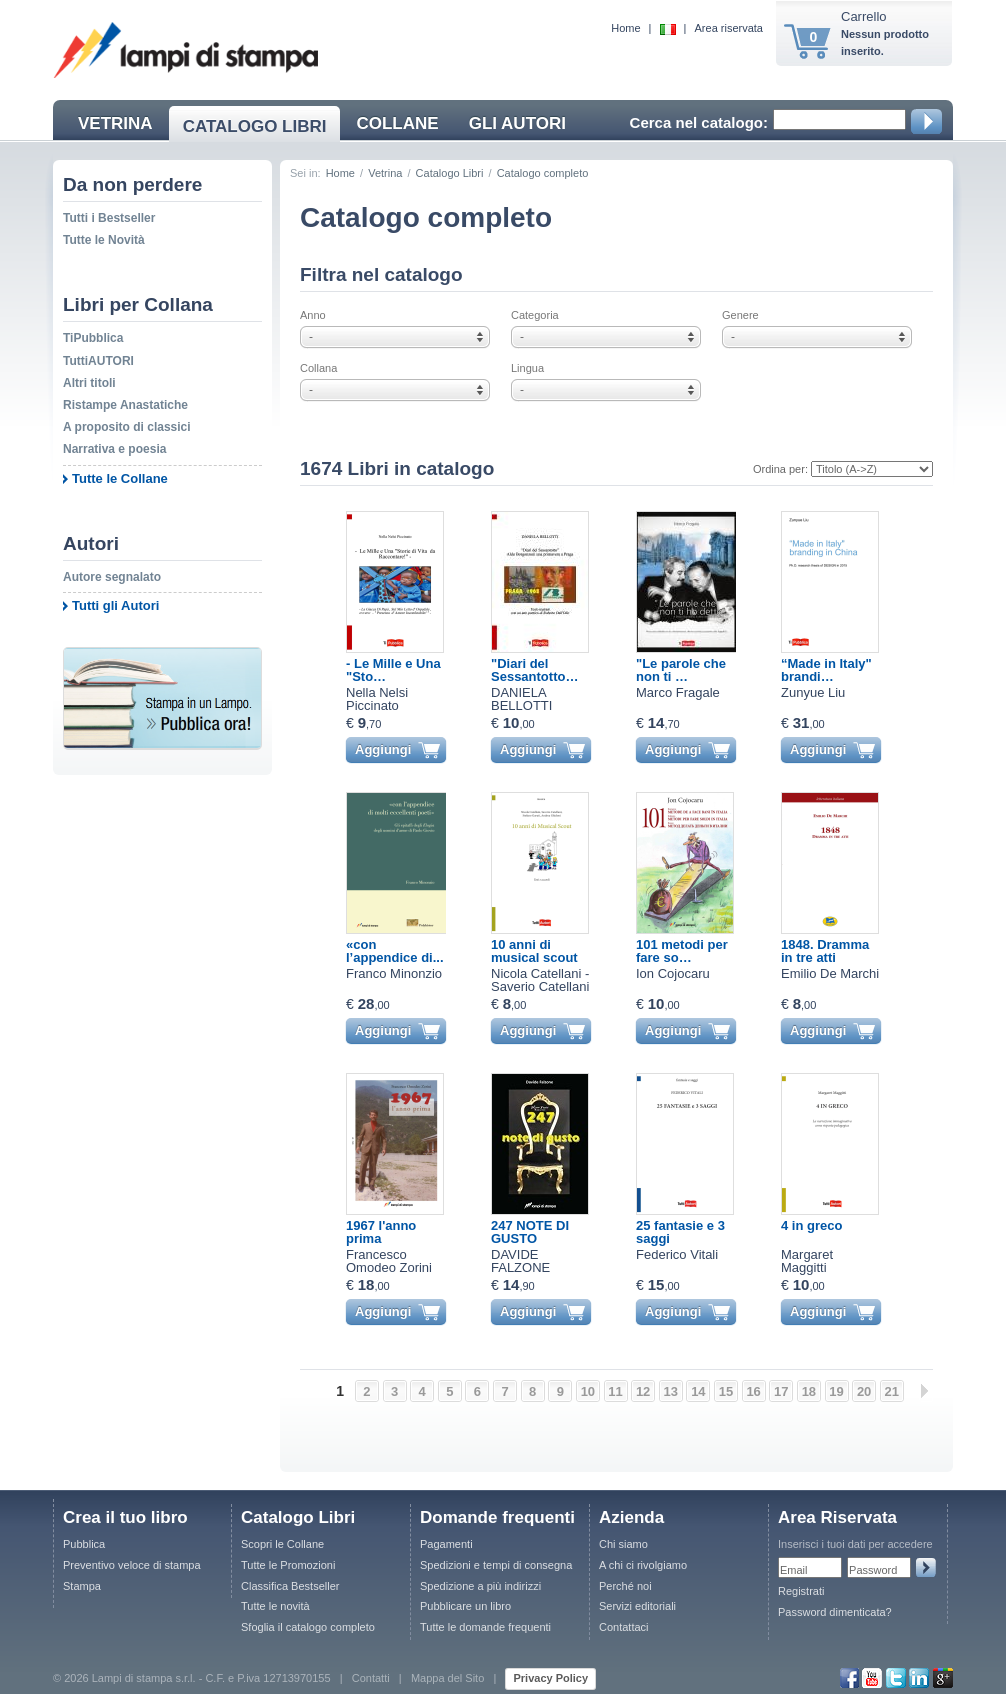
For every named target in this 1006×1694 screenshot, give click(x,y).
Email (794, 1570)
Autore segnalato (112, 577)
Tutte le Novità (104, 240)
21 (892, 1391)
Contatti (371, 1678)
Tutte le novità (275, 1606)
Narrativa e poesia (114, 449)
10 (588, 1391)
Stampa (82, 1586)
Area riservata (729, 28)
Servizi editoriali (637, 1606)
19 (836, 1391)
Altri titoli (89, 383)
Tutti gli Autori (115, 605)
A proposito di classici (127, 427)
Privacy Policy (550, 1678)
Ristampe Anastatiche (125, 405)
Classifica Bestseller (290, 1586)
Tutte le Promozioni (288, 1565)
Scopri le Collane (282, 1544)
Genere (820, 329)
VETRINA (115, 123)
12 (643, 1391)
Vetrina (385, 173)
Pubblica (84, 1544)
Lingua (609, 382)
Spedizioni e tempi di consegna (496, 1565)
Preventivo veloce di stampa (132, 1565)
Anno (398, 329)
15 (726, 1391)
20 (864, 1391)
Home (625, 28)
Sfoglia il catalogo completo (308, 1627)
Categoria (609, 329)
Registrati (801, 1591)
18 (809, 1391)
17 (781, 1391)
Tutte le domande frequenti (485, 1627)
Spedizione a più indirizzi (480, 1586)
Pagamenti (446, 1544)
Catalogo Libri (450, 173)
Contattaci (624, 1627)
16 (753, 1391)
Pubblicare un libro (465, 1606)
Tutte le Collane (120, 478)
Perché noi (625, 1586)
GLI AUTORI (517, 123)
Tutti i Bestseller (109, 218)
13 (671, 1391)
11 (615, 1391)
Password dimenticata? (835, 1612)
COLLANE (397, 123)
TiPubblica (93, 338)
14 (698, 1391)
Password (873, 1570)
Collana (398, 382)
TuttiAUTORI (98, 361)
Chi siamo (623, 1544)
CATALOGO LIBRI (255, 126)
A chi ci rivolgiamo (643, 1565)
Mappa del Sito (447, 1678)
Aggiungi (383, 749)
